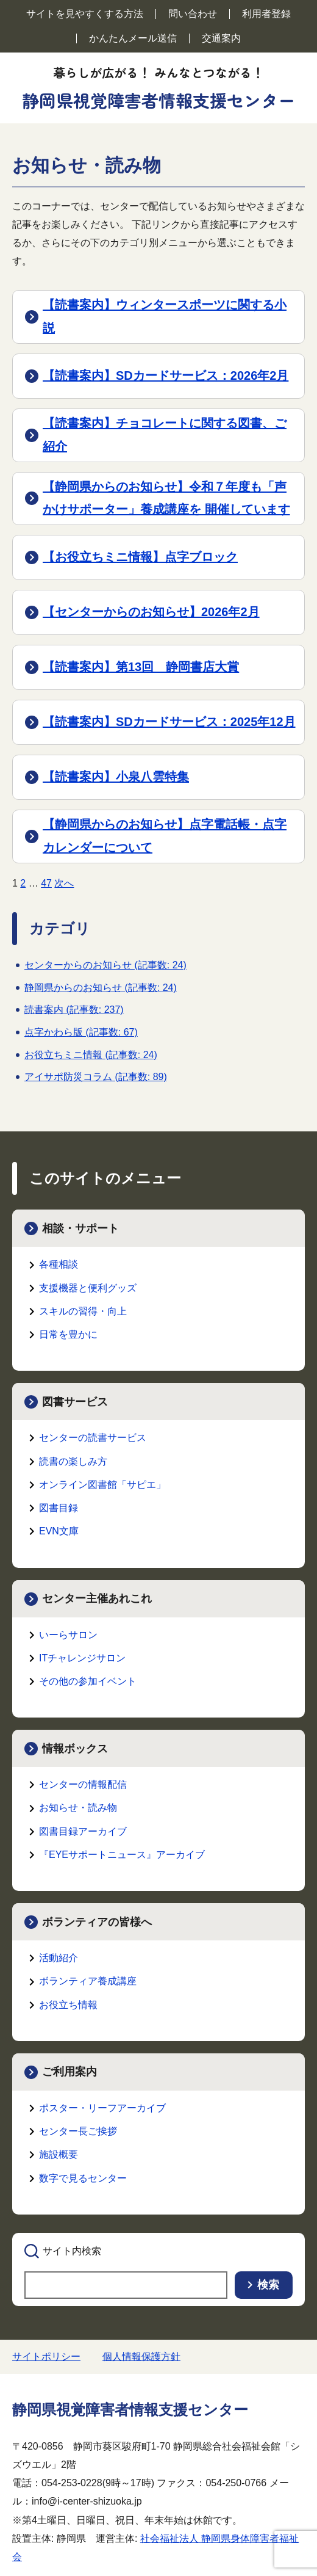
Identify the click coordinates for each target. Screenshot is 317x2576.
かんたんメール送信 (133, 38)
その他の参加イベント (88, 1681)
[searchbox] (125, 2285)
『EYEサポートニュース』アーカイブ (122, 1854)
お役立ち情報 (68, 2005)
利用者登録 (266, 14)
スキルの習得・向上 (83, 1311)
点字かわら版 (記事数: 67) (81, 1032)
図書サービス (75, 1402)
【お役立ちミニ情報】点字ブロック (140, 557)
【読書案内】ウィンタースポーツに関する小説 (165, 316)
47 (46, 883)
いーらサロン (68, 1635)
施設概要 (58, 2154)
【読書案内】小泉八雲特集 (116, 776)
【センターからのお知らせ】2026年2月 (151, 612)
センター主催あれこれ (97, 1598)
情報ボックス (75, 1749)
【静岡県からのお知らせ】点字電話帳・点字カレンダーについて (165, 836)
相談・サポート (80, 1228)
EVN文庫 (59, 1531)
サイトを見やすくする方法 (84, 14)
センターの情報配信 (83, 1784)
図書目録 (58, 1508)
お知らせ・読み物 (78, 1807)
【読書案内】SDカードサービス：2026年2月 (165, 375)
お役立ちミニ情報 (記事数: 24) (90, 1055)
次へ (64, 883)
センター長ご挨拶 (78, 2131)
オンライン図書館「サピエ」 (102, 1484)
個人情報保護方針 (141, 2356)
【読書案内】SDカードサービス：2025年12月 (169, 721)
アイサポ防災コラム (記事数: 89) (95, 1077)
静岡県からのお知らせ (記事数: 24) (100, 987)
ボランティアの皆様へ (97, 1922)
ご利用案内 (69, 2072)
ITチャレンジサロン (82, 1658)
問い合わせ (192, 14)
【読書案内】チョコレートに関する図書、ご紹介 (165, 434)
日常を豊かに (68, 1334)
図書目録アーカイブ (83, 1831)
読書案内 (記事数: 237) (74, 1009)
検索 (268, 2285)
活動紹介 (58, 1958)
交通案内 (221, 38)
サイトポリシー (46, 2356)
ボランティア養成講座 (88, 1981)
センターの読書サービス (92, 1437)
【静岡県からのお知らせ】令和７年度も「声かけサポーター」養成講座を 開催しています (166, 498)
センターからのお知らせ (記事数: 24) (105, 965)
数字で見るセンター (83, 2178)
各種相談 (58, 1264)
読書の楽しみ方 (73, 1461)
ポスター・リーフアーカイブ (102, 2108)
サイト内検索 (72, 2251)
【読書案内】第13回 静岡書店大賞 (141, 666)
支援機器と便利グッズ (88, 1288)
